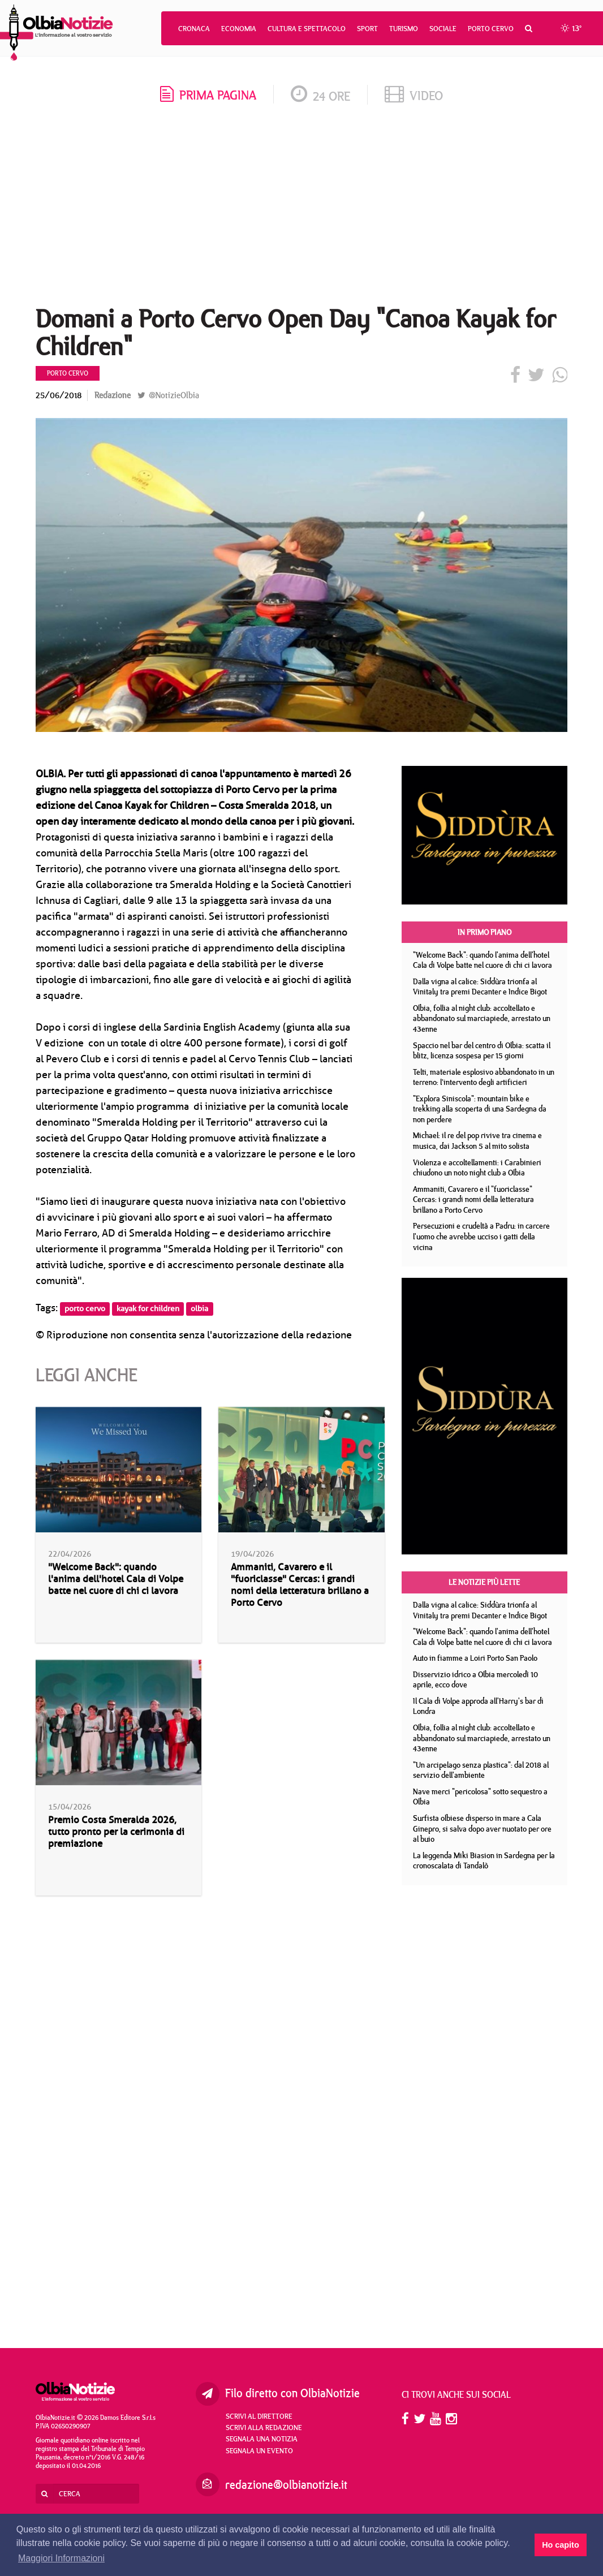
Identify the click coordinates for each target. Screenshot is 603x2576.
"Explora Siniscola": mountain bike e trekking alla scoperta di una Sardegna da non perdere (479, 1109)
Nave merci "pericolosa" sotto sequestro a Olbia (480, 1797)
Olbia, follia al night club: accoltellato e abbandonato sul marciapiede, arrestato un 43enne (481, 1018)
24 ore (320, 96)
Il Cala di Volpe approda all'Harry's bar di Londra (478, 1706)
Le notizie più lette (484, 1582)
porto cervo (84, 1308)
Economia (238, 28)
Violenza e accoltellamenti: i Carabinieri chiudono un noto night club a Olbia (477, 1168)
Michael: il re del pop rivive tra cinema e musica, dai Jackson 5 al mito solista (477, 1141)
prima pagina (208, 95)
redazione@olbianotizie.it (286, 2484)
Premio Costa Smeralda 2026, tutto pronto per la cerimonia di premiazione (116, 1832)
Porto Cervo (491, 28)
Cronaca (194, 28)
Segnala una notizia (262, 2438)
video (414, 95)
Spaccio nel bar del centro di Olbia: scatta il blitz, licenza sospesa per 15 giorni (481, 1051)
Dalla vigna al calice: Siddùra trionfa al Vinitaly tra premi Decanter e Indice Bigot (480, 987)
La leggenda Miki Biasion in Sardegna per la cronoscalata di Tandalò (484, 1861)
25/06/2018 (59, 395)
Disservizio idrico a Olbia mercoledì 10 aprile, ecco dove (475, 1680)
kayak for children (148, 1308)
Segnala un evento (259, 2450)
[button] (528, 28)
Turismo (403, 28)
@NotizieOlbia (168, 395)
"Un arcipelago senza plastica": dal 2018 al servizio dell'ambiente (481, 1770)
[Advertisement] (301, 209)
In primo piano (484, 932)
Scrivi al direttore (259, 2416)
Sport (367, 28)
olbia (199, 1308)
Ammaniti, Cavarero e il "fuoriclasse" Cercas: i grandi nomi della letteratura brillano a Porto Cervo (300, 1585)
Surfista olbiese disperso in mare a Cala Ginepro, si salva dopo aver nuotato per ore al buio (482, 1828)
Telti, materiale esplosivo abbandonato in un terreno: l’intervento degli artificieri (483, 1077)
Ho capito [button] (560, 2544)
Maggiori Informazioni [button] (61, 2558)
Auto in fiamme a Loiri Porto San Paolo (475, 1658)
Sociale (442, 28)
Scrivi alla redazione (264, 2427)
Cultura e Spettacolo (307, 28)
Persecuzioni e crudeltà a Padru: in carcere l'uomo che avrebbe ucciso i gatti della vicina (481, 1236)
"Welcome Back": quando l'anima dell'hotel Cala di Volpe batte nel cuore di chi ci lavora (115, 1579)
